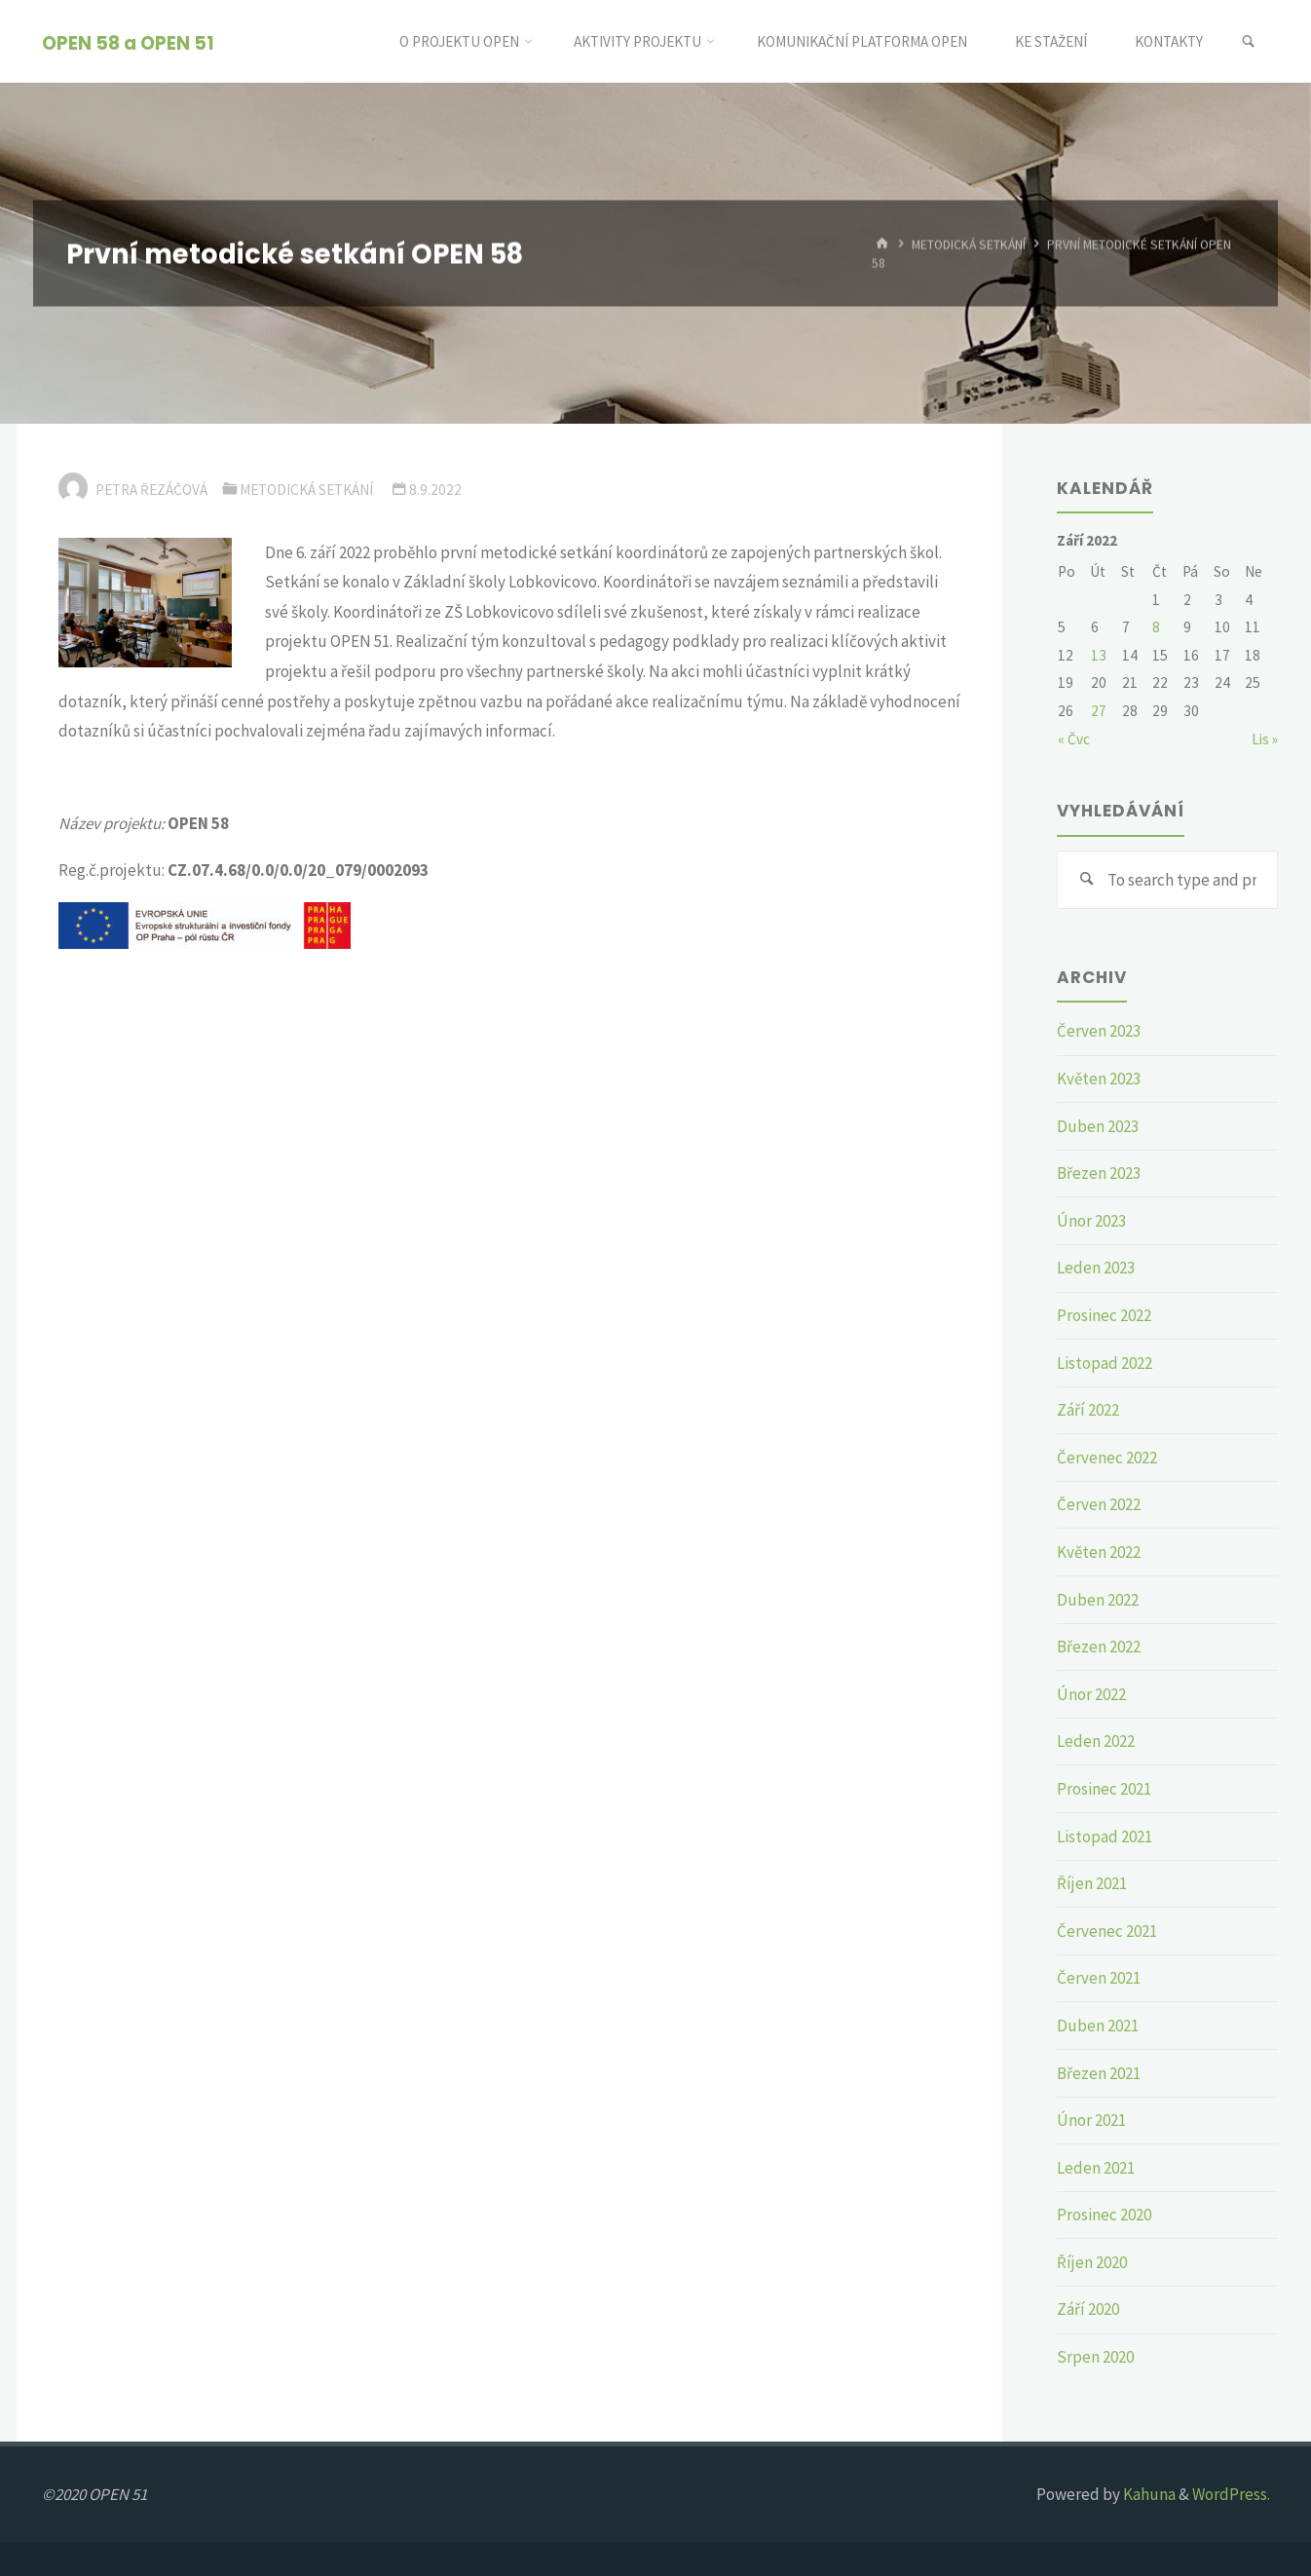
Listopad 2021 (1104, 1836)
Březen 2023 (1099, 1173)
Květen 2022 (1099, 1552)
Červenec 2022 (1107, 1457)
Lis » (1265, 739)
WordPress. (1231, 2494)
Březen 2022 (1099, 1646)
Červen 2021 (1099, 1978)
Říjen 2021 (1092, 1883)
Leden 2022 (1096, 1741)
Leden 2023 (1096, 1267)
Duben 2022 (1098, 1599)
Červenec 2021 (1107, 1931)
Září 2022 (1088, 1410)
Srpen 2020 (1095, 2357)
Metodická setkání (969, 244)
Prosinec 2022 (1104, 1315)
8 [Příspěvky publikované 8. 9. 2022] (1156, 627)
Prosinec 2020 (1104, 2214)
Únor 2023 (1091, 1220)
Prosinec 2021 (1104, 1788)
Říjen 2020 (1092, 2262)
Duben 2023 (1098, 1126)
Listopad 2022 (1104, 1363)
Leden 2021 (1096, 2167)
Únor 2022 (1091, 1694)
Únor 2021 (1091, 2120)
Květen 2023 (1099, 1078)
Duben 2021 (1098, 2025)
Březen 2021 (1099, 2073)
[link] (1248, 42)
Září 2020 (1088, 2309)
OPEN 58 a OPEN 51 (128, 42)
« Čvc (1074, 739)
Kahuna (1148, 2494)
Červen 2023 (1099, 1031)
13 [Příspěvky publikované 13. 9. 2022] (1098, 655)
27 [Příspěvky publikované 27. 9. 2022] (1098, 710)
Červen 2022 (1099, 1504)
